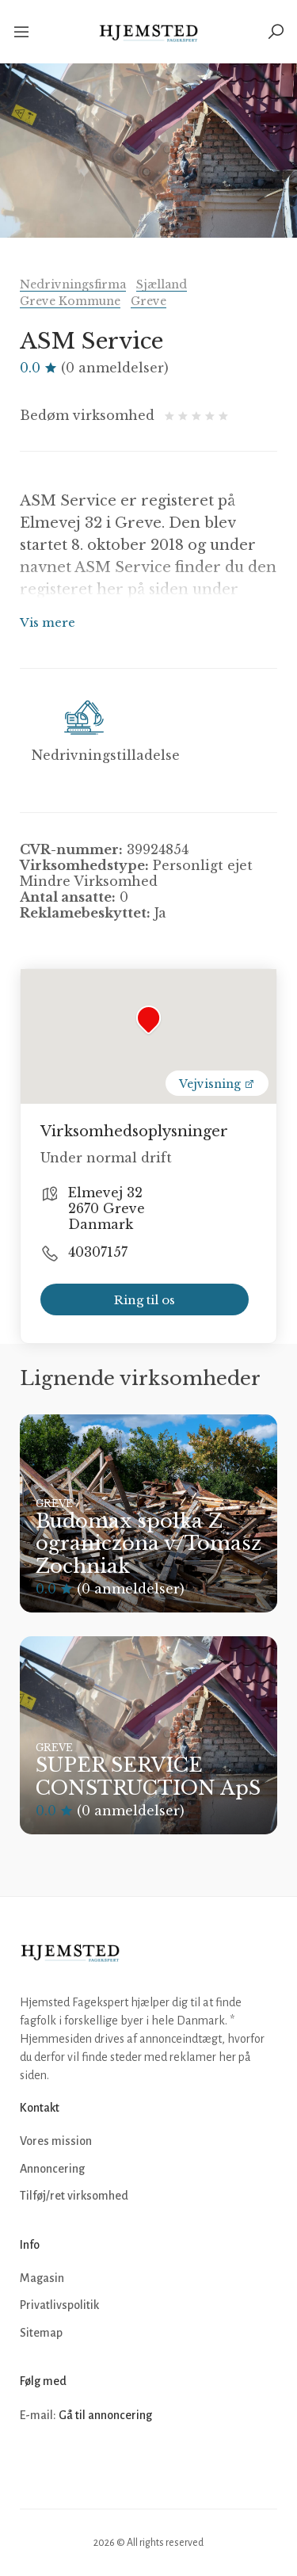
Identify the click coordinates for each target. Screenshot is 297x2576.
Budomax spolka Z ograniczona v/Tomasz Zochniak (148, 1543)
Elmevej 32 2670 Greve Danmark (106, 1208)
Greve (148, 301)
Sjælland (161, 284)
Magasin (42, 2278)
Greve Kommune (70, 301)
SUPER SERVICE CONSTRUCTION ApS (148, 1776)
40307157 (98, 1252)
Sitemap (41, 2332)
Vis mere (47, 622)
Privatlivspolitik (59, 2305)
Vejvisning (217, 1084)
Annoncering (52, 2168)
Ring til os (144, 1299)
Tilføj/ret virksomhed (74, 2195)
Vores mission (56, 2141)
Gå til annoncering (105, 2415)
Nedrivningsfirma (73, 284)
